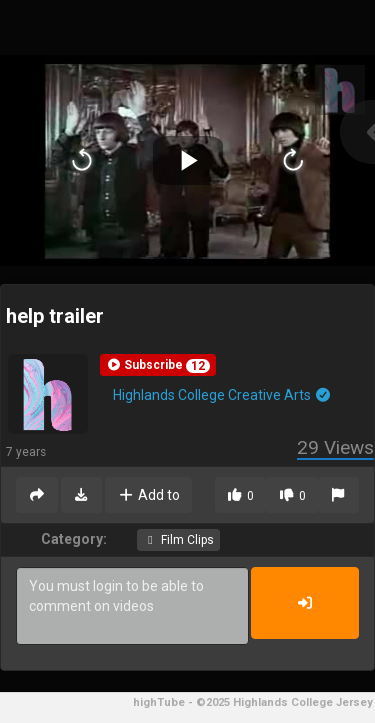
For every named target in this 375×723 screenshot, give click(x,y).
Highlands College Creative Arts (222, 395)
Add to (148, 495)
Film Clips (178, 540)
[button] (158, 365)
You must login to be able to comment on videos (132, 606)
